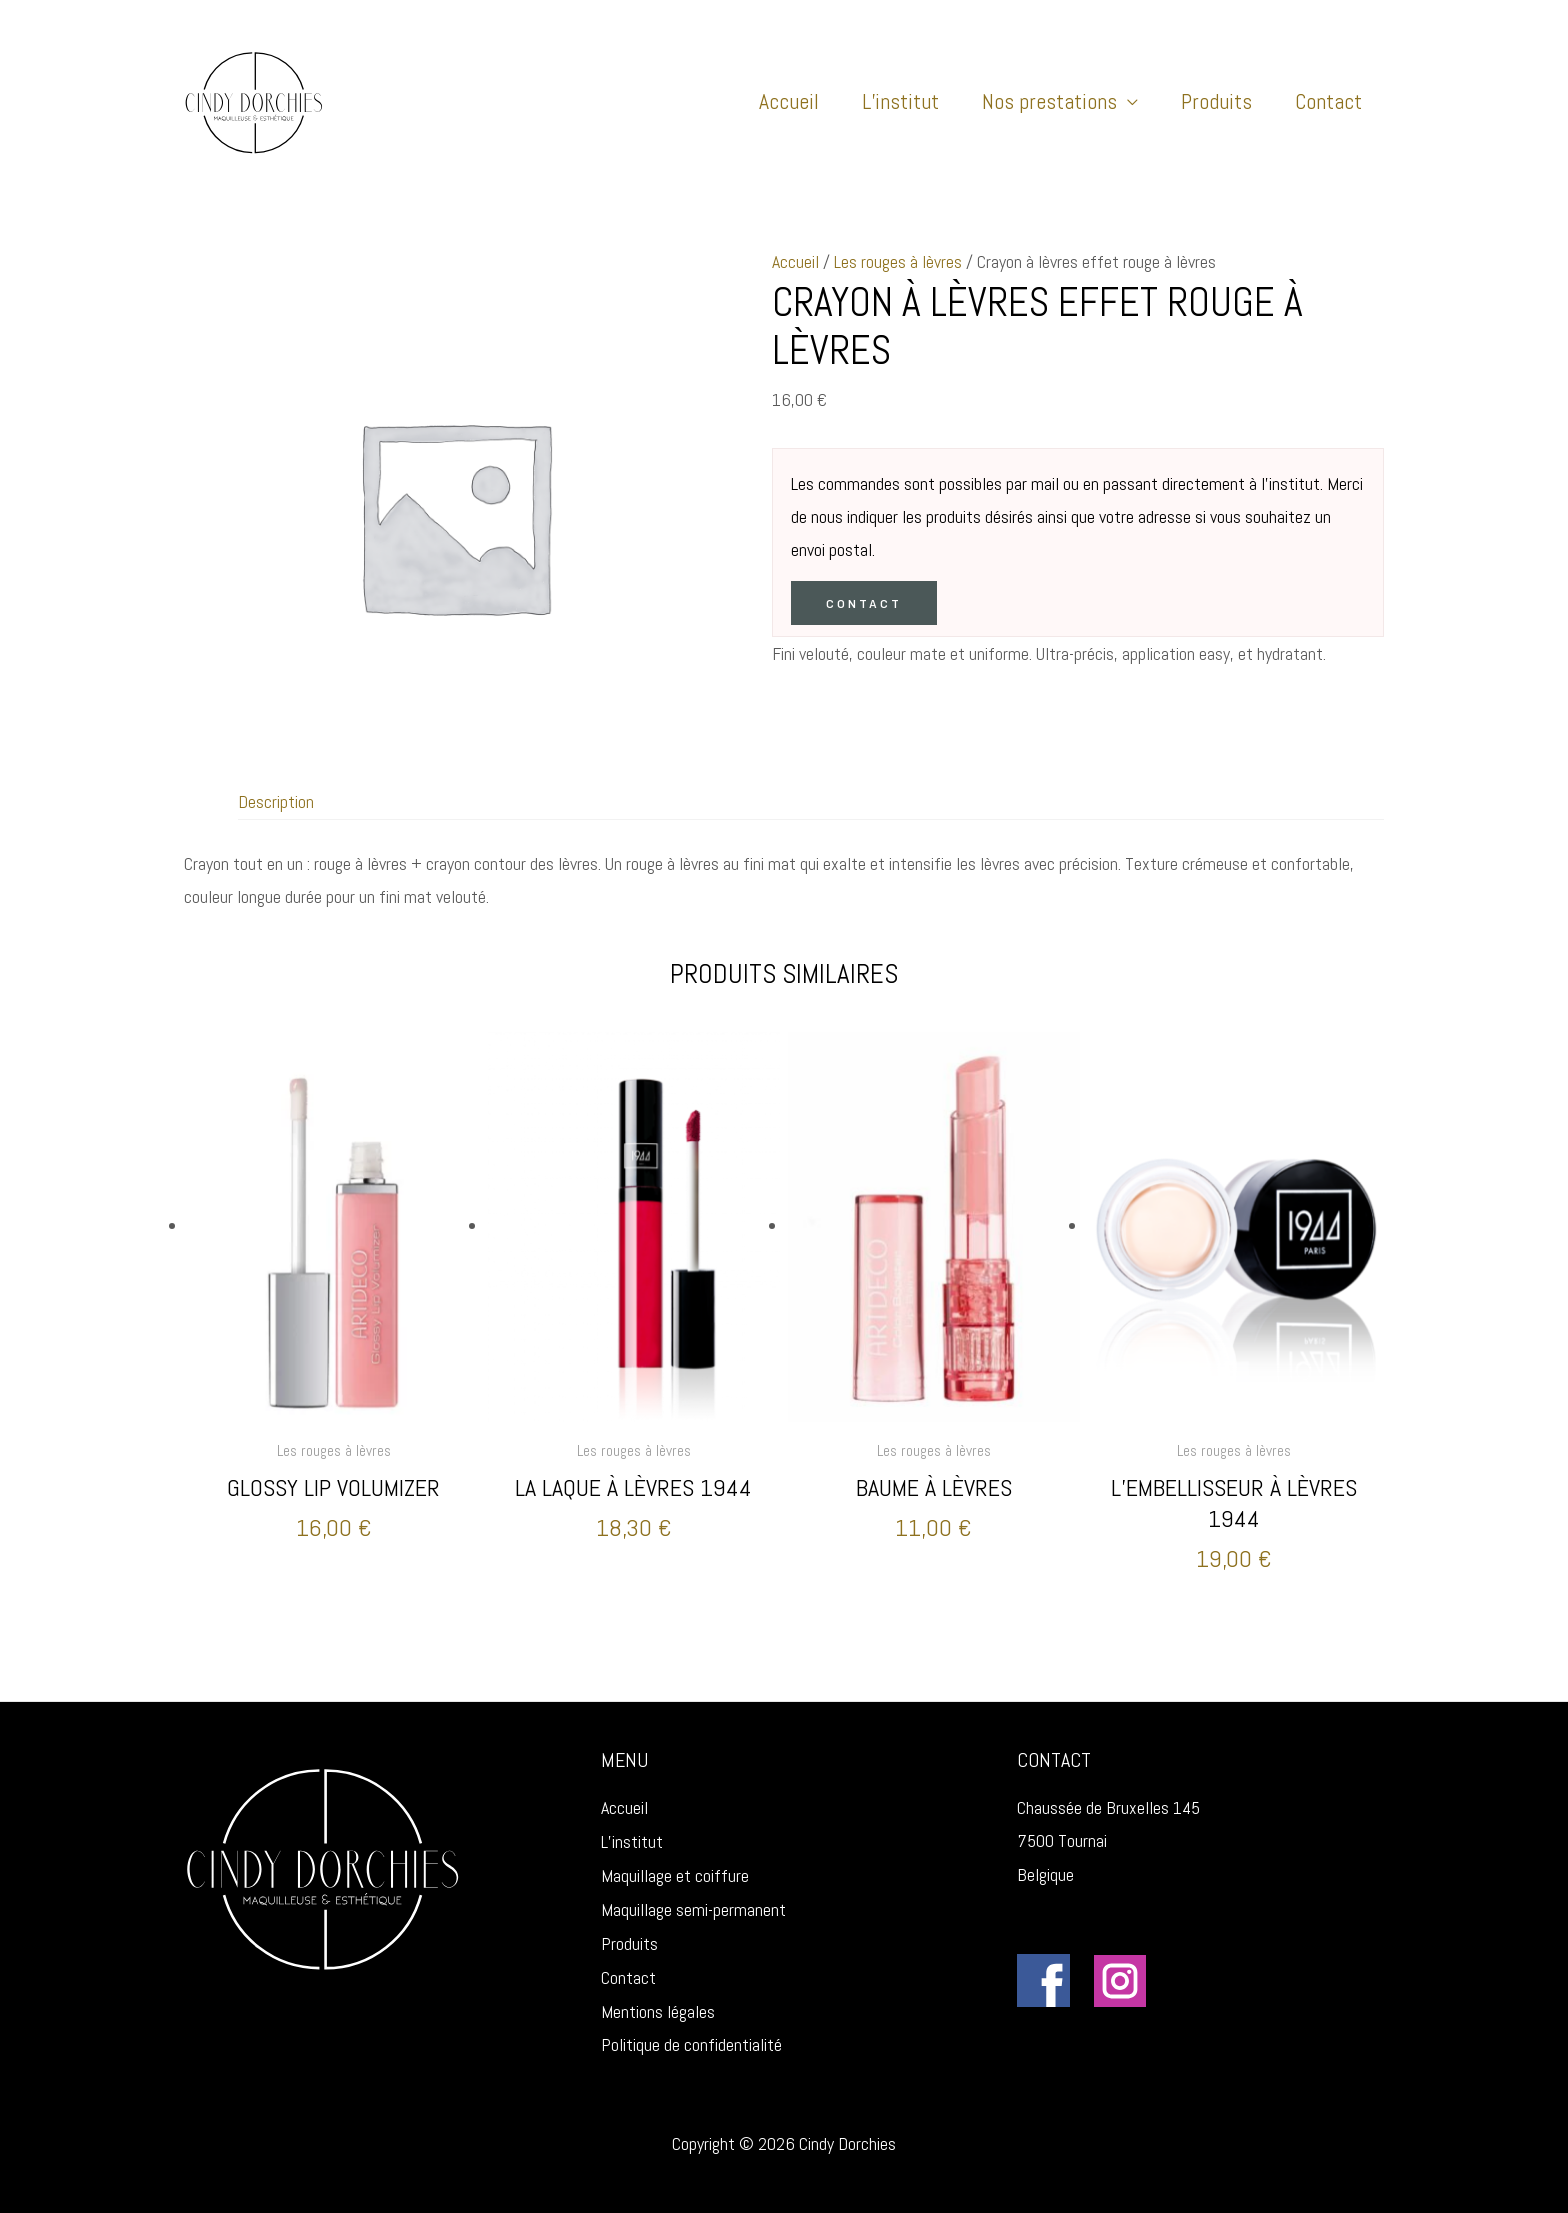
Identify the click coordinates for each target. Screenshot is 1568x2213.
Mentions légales (658, 1997)
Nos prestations (1049, 101)
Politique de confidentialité (691, 2031)
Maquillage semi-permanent (693, 1897)
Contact (1328, 101)
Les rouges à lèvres (898, 261)
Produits (1216, 101)
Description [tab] (276, 801)
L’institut (900, 101)
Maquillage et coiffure (675, 1864)
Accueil (789, 101)
